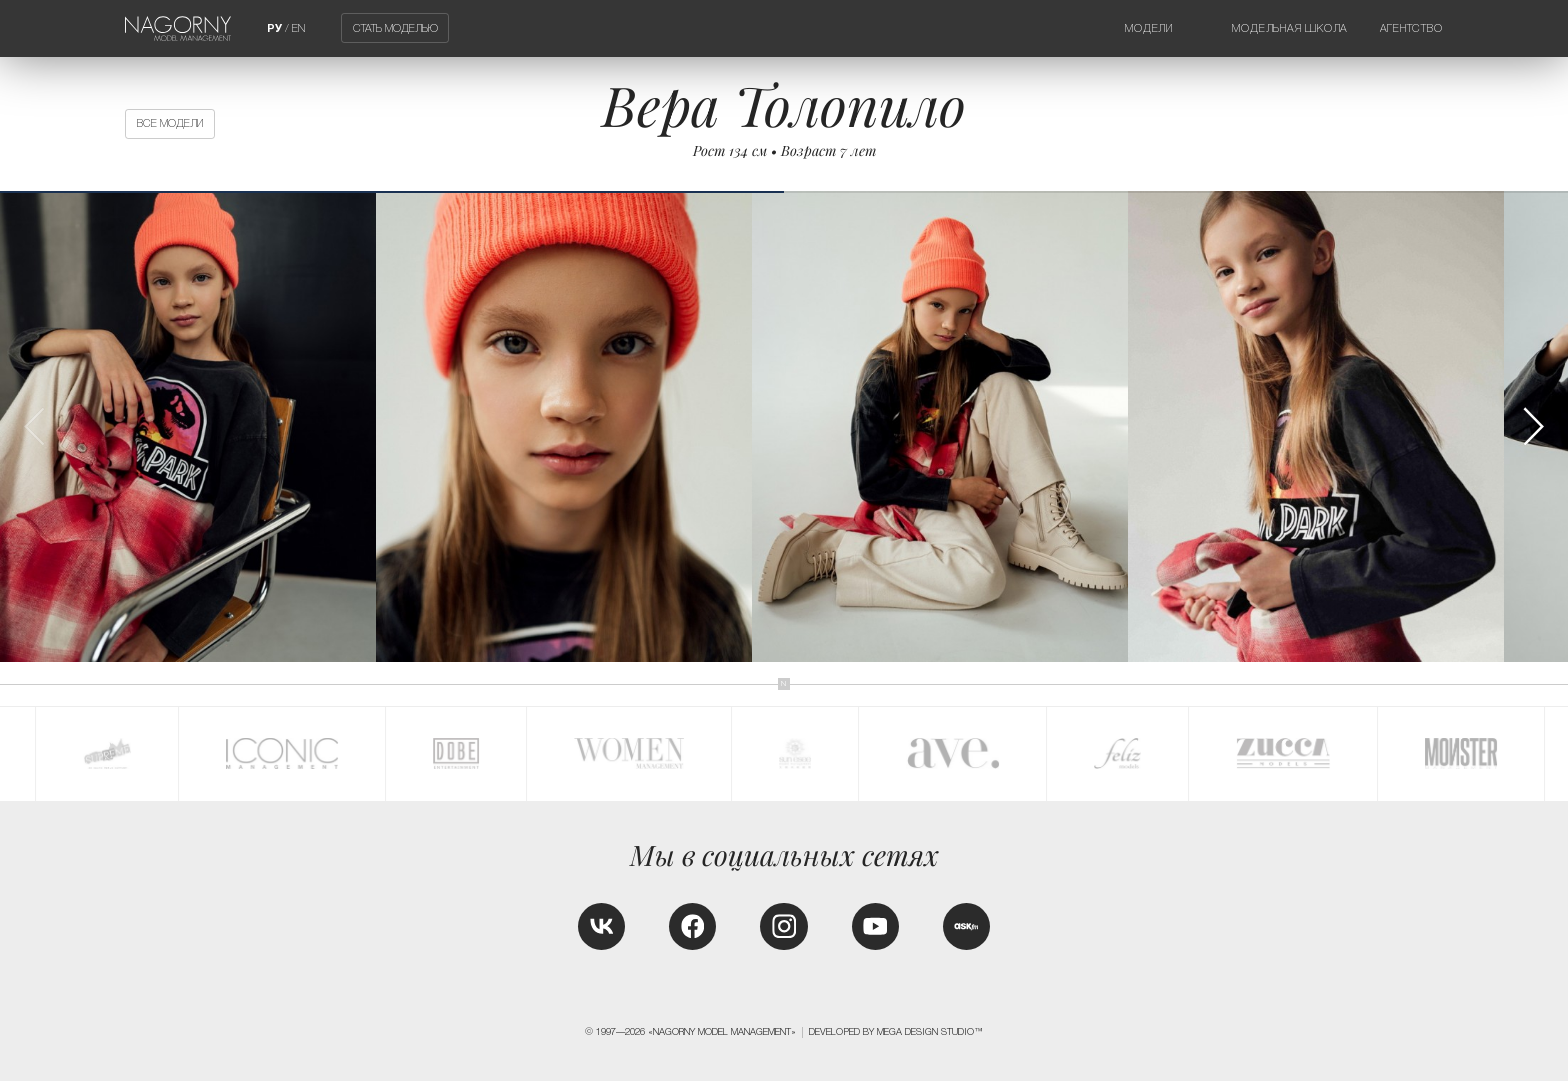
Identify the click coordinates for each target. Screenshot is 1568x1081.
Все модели (170, 123)
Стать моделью (395, 28)
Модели (1149, 28)
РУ (274, 28)
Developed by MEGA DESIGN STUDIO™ (896, 1032)
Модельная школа (1290, 28)
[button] (1533, 426)
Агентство (1411, 28)
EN (298, 28)
